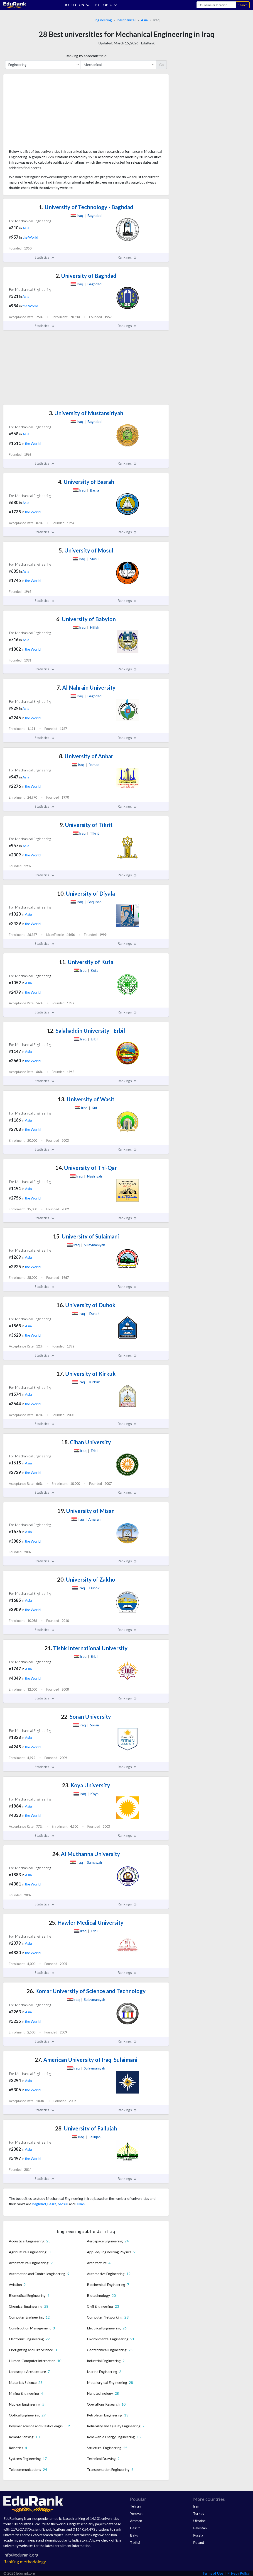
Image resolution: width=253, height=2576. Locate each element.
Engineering (102, 20)
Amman (136, 2520)
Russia (198, 2535)
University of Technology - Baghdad (86, 207)
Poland (198, 2542)
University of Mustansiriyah (86, 413)
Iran (196, 2506)
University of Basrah (86, 481)
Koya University (86, 1785)
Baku (134, 2535)
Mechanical (126, 20)
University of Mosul (86, 550)
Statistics (44, 257)
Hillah (80, 2204)
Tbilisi (135, 2542)
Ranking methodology (24, 2561)
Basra (51, 2204)
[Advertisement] (42, 113)
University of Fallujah (86, 2128)
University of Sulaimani (86, 1236)
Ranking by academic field (86, 55)
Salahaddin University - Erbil (86, 1030)
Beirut (135, 2528)
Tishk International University (86, 1648)
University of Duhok (85, 1305)
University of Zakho (86, 1579)
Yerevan (136, 2513)
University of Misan (86, 1510)
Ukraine (199, 2520)
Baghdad (39, 2204)
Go (161, 64)
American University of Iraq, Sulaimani (86, 2059)
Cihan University (86, 1442)
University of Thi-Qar (86, 1167)
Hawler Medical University (86, 1922)
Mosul (63, 2204)
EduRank (148, 43)
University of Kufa (86, 962)
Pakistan (200, 2528)
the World (30, 237)
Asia (144, 20)
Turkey (198, 2513)
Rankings (127, 257)
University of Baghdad (86, 275)
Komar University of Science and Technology (86, 1991)
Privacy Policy (238, 2573)
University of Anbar (86, 756)
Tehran (135, 2506)
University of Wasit (86, 1099)
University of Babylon (86, 619)
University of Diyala (86, 893)
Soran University (86, 1716)
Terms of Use (212, 2573)
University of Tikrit (86, 825)
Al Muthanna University (86, 1854)
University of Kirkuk (86, 1373)
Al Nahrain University (86, 687)
